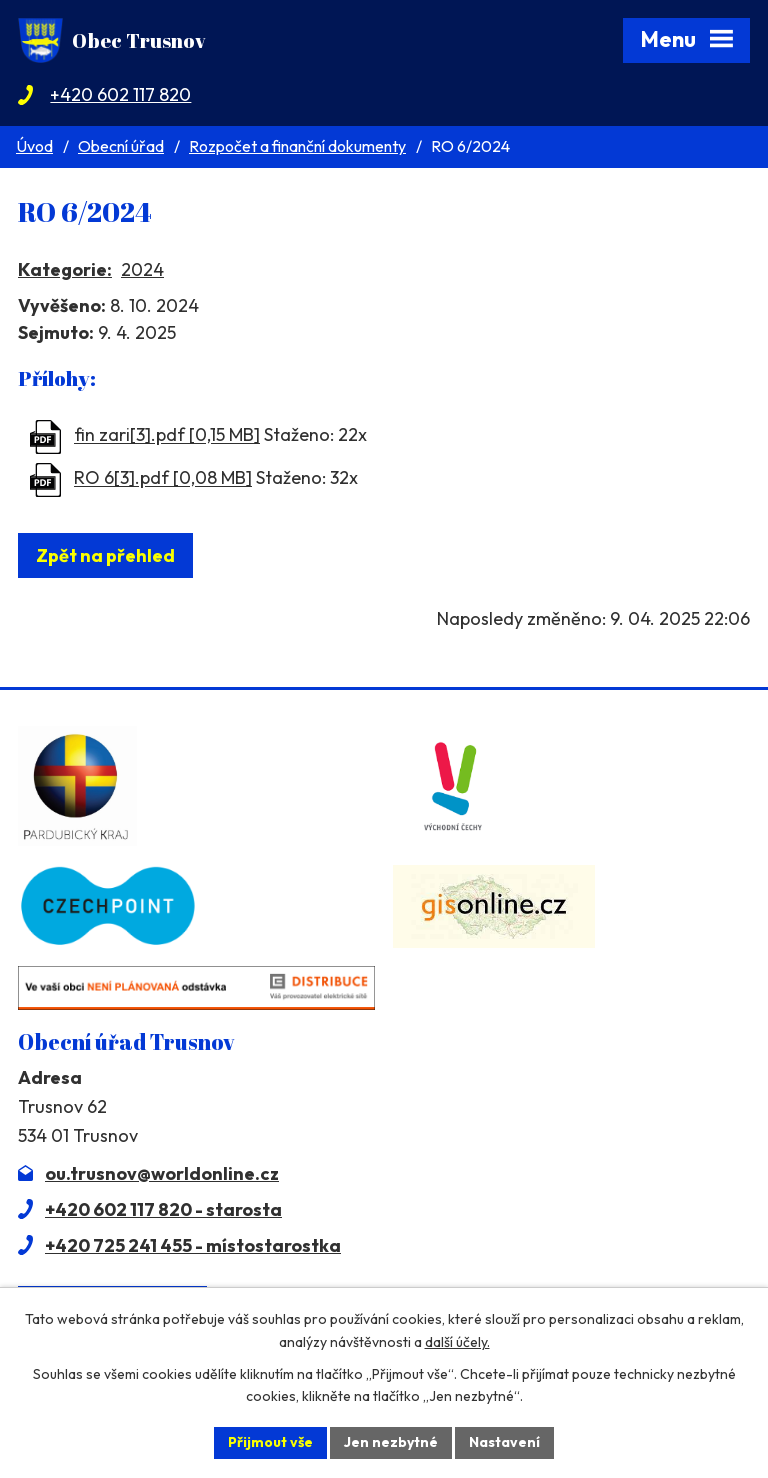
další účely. (457, 1342)
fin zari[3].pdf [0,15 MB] (167, 435)
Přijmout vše (270, 1442)
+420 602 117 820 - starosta (163, 1209)
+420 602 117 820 (120, 94)
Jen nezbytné (391, 1442)
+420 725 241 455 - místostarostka (193, 1245)
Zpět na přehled (105, 555)
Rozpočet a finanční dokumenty (297, 146)
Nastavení (504, 1442)
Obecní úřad (121, 146)
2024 (142, 269)
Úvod (34, 146)
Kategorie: (65, 269)
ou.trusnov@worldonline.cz (162, 1173)
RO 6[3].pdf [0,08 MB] (163, 478)
